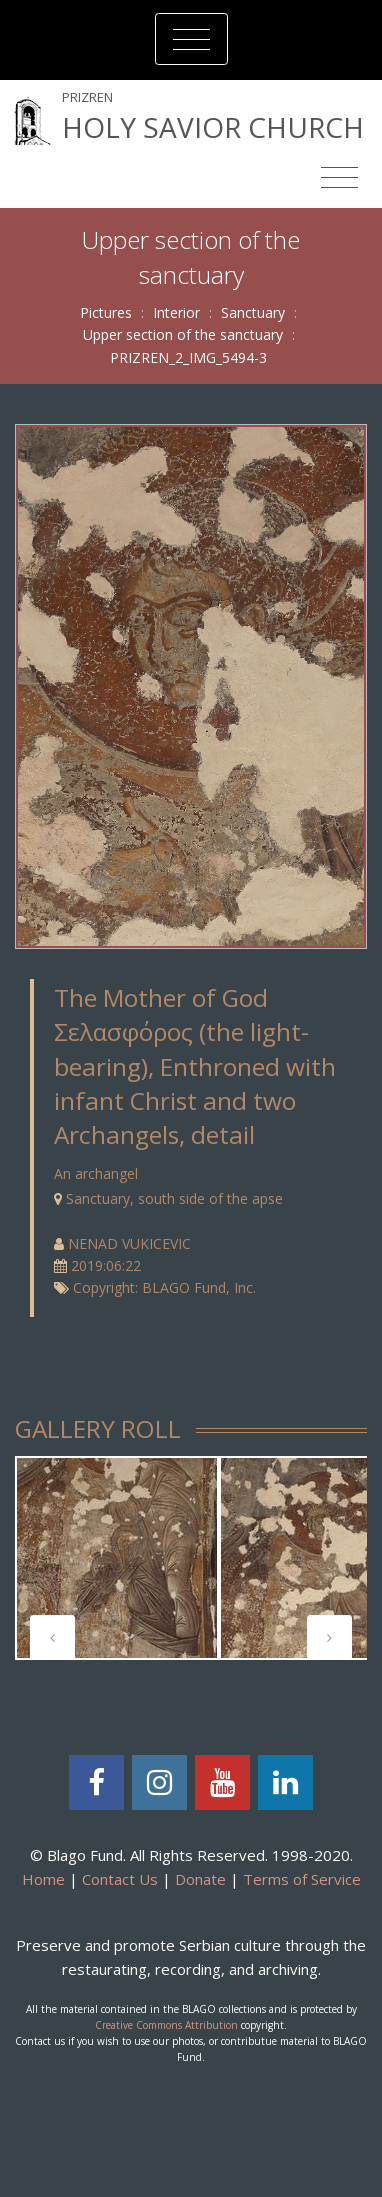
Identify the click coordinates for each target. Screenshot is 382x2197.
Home (43, 1879)
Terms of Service (302, 1879)
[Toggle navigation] (191, 39)
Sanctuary (253, 312)
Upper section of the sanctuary (183, 334)
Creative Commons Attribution (166, 2025)
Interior (176, 312)
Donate (200, 1879)
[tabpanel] (117, 1558)
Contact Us (120, 1879)
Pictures (106, 312)
